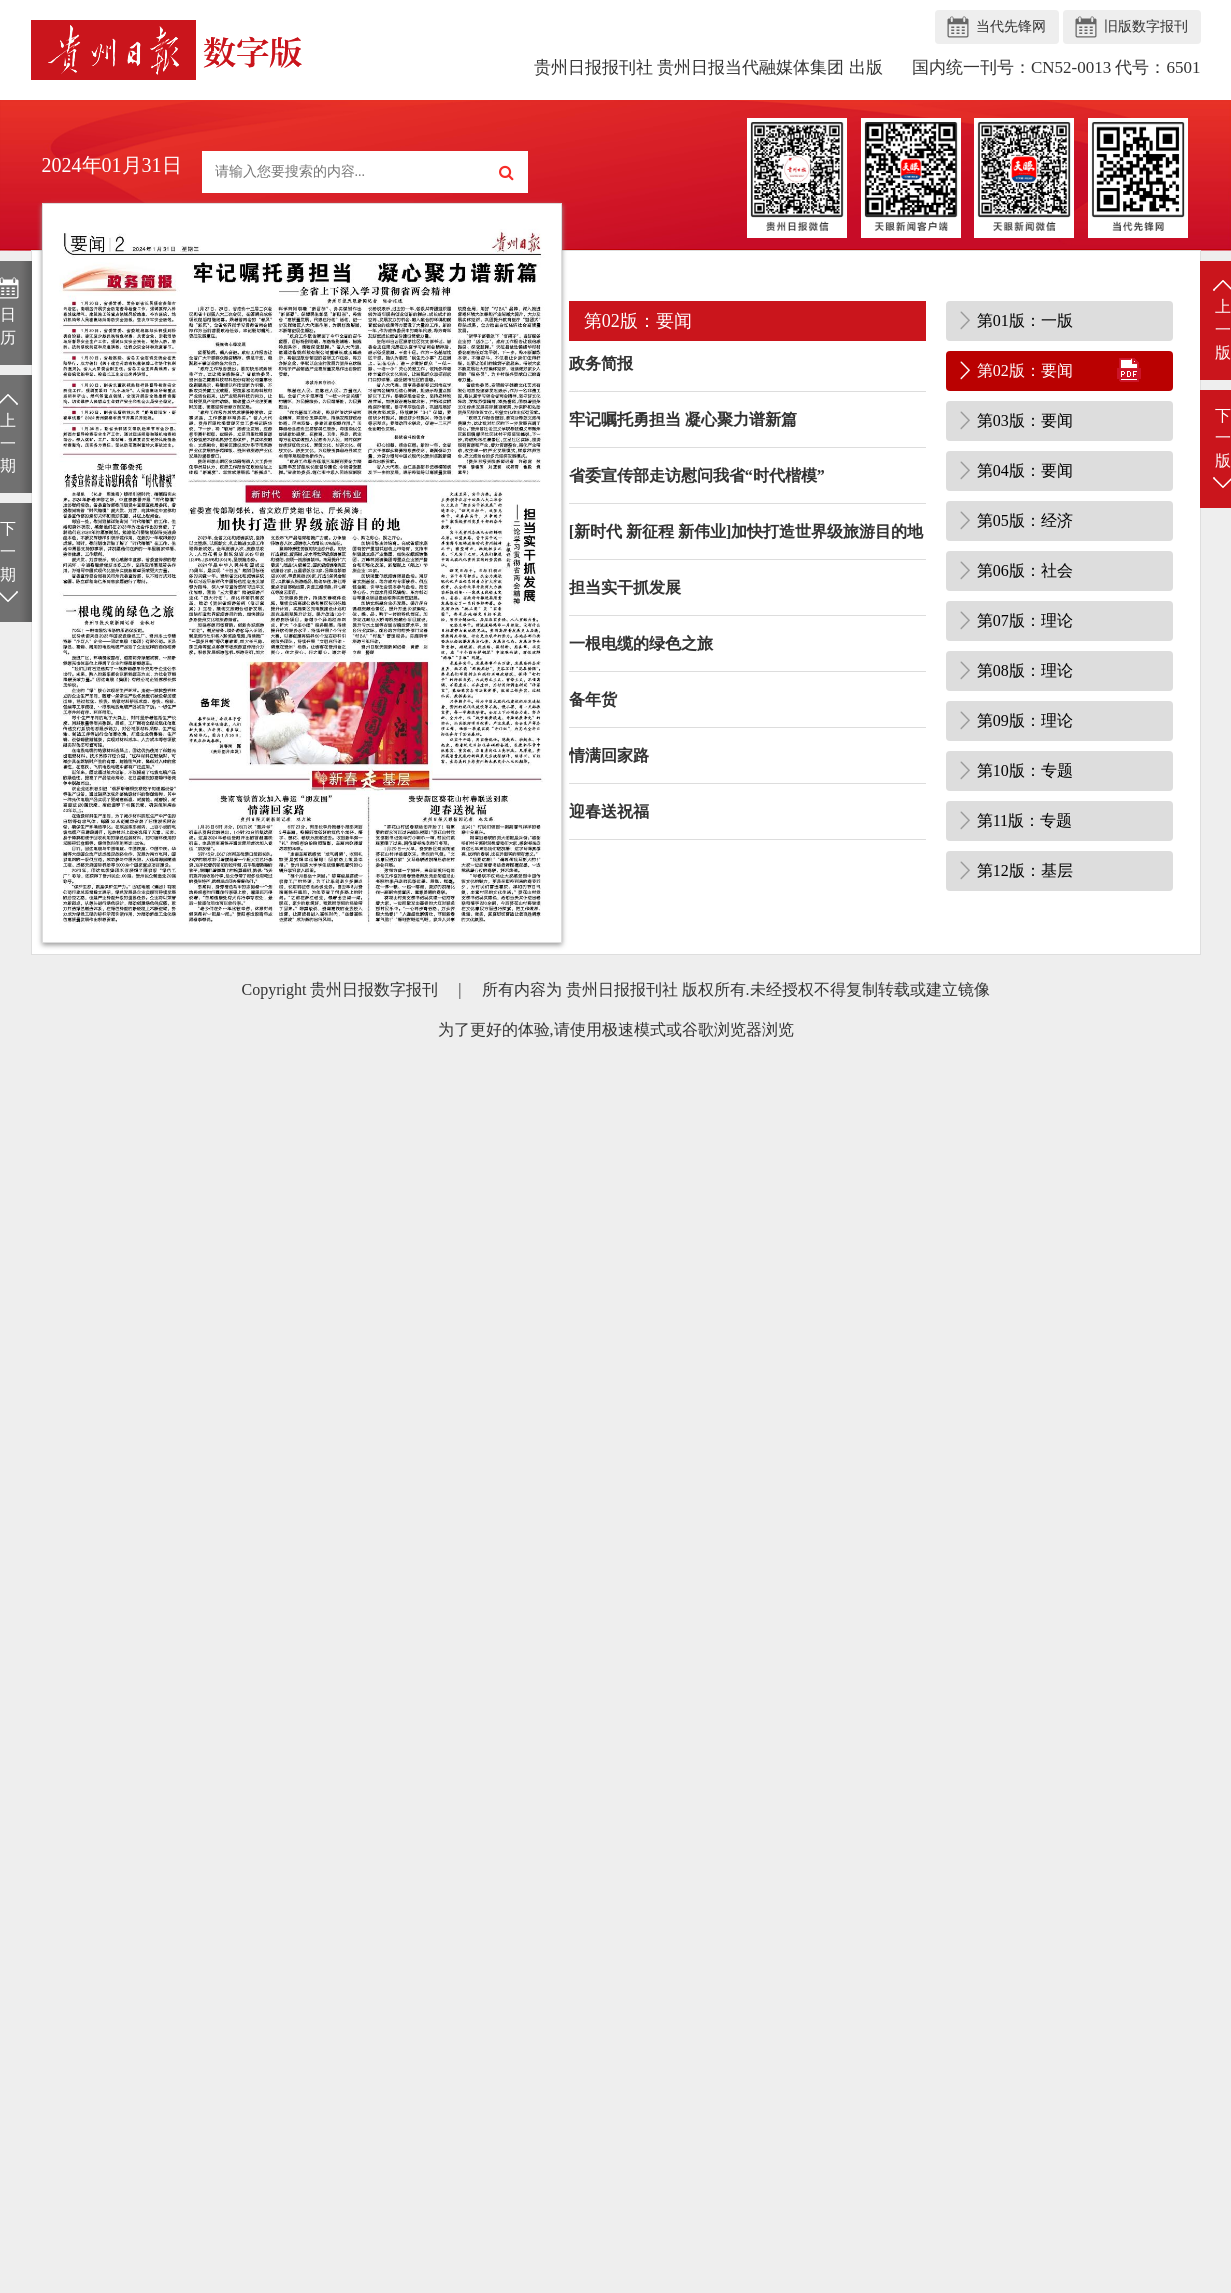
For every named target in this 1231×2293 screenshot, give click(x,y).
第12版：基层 (1025, 870)
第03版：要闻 (1025, 420)
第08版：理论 (1025, 670)
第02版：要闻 (1025, 370)
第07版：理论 (1025, 620)
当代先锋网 (1011, 26)
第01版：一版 (1025, 320)
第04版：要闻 (1025, 470)
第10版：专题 (1025, 770)
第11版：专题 (1024, 820)
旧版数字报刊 (1146, 26)
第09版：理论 (1025, 720)
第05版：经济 (1025, 520)
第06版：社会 (1025, 570)
